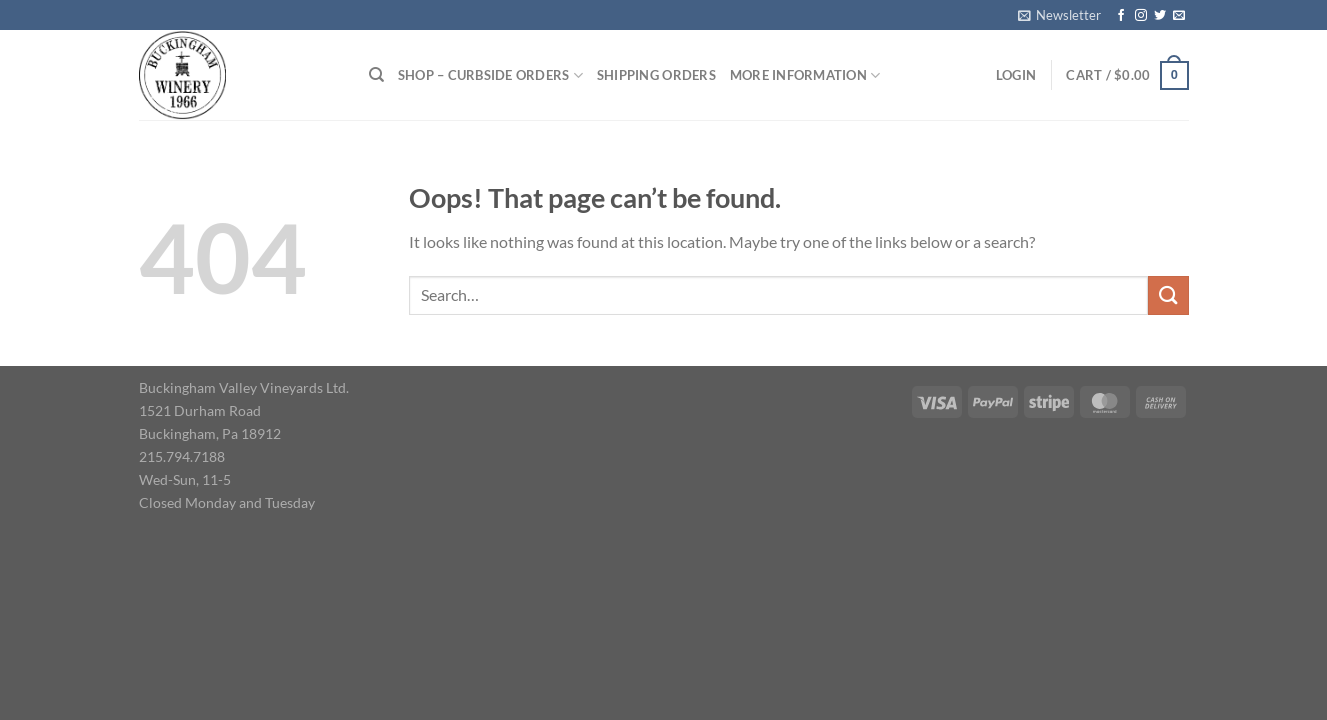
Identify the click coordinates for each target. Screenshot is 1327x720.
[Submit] (1168, 295)
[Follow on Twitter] (1160, 16)
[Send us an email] (1179, 16)
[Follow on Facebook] (1121, 16)
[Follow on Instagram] (1141, 16)
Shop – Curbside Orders (490, 75)
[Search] (376, 75)
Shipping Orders (656, 75)
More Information (805, 75)
